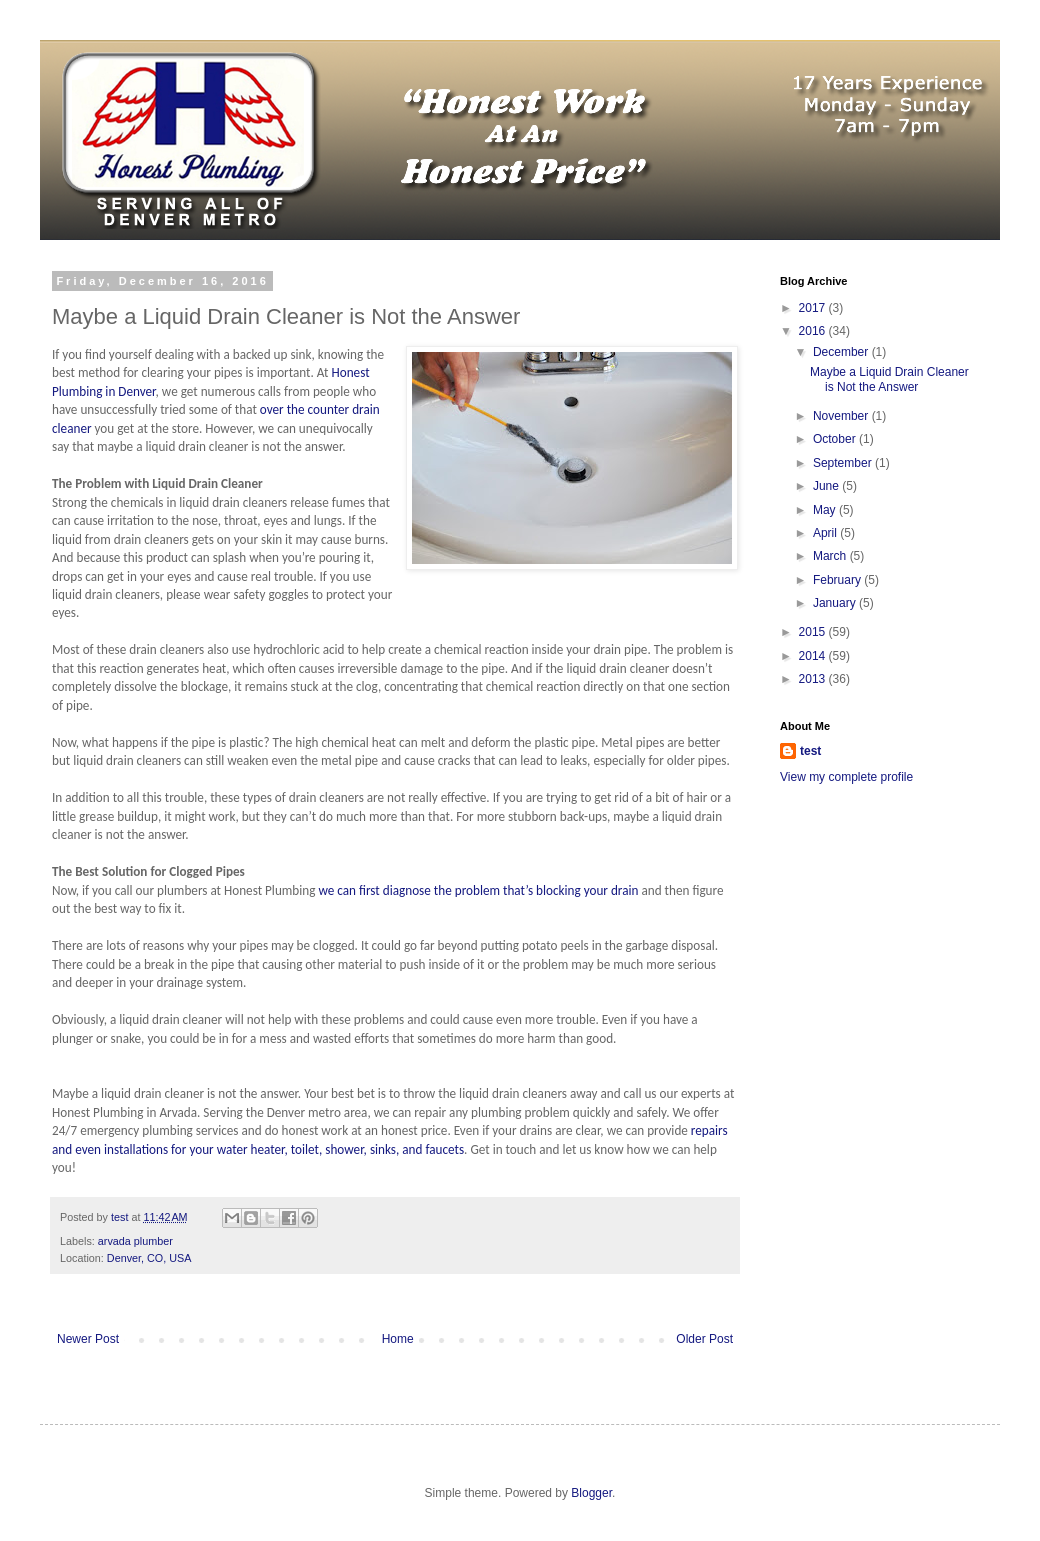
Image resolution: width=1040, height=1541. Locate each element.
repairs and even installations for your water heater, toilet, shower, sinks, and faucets (390, 1139)
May (826, 510)
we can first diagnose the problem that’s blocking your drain (478, 890)
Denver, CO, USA (149, 1258)
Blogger (591, 1493)
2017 (814, 308)
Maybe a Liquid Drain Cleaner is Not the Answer (889, 379)
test (810, 751)
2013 (814, 679)
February (838, 580)
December (842, 352)
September (844, 463)
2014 (814, 656)
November (842, 416)
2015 (814, 632)
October (836, 439)
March (831, 556)
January (836, 603)
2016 (814, 331)
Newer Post (88, 1339)
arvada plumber (135, 1241)
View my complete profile (846, 777)
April (826, 533)
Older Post (704, 1339)
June (827, 486)
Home (398, 1339)
